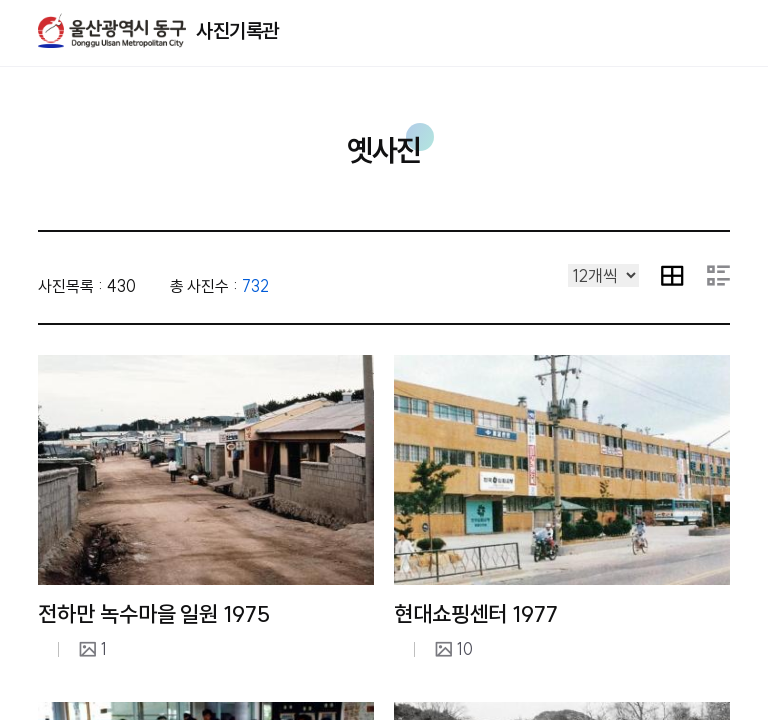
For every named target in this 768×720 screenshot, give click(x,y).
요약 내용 (718, 275)
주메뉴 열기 (730, 30)
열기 (694, 31)
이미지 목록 (672, 275)
